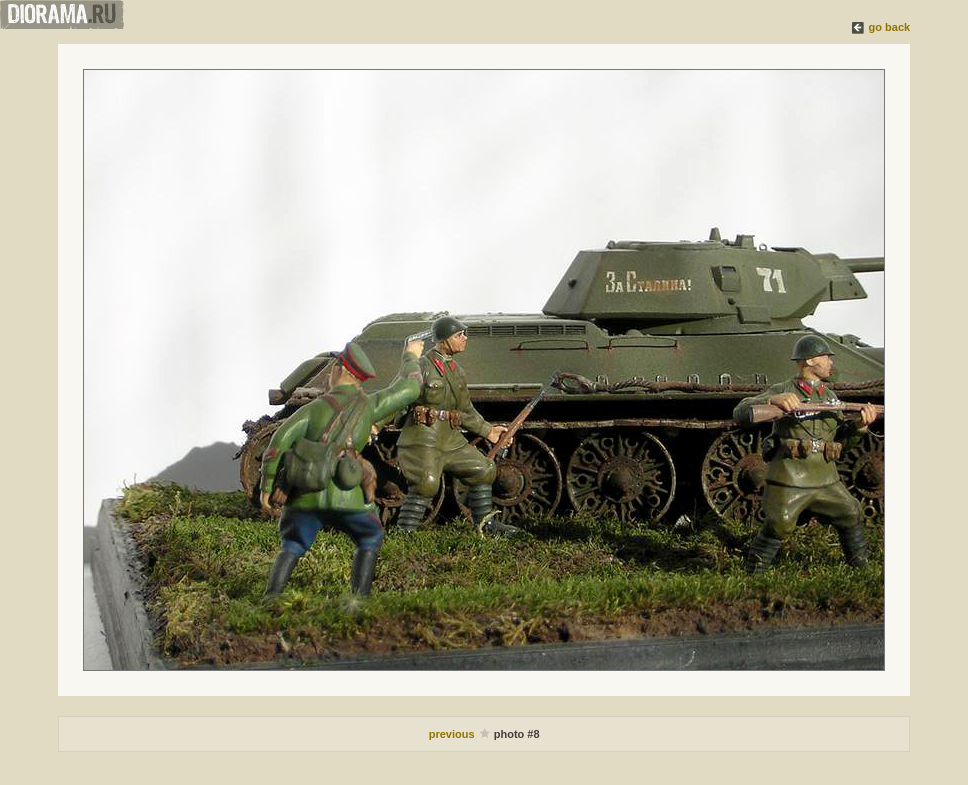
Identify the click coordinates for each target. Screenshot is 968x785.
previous (453, 734)
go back (890, 27)
